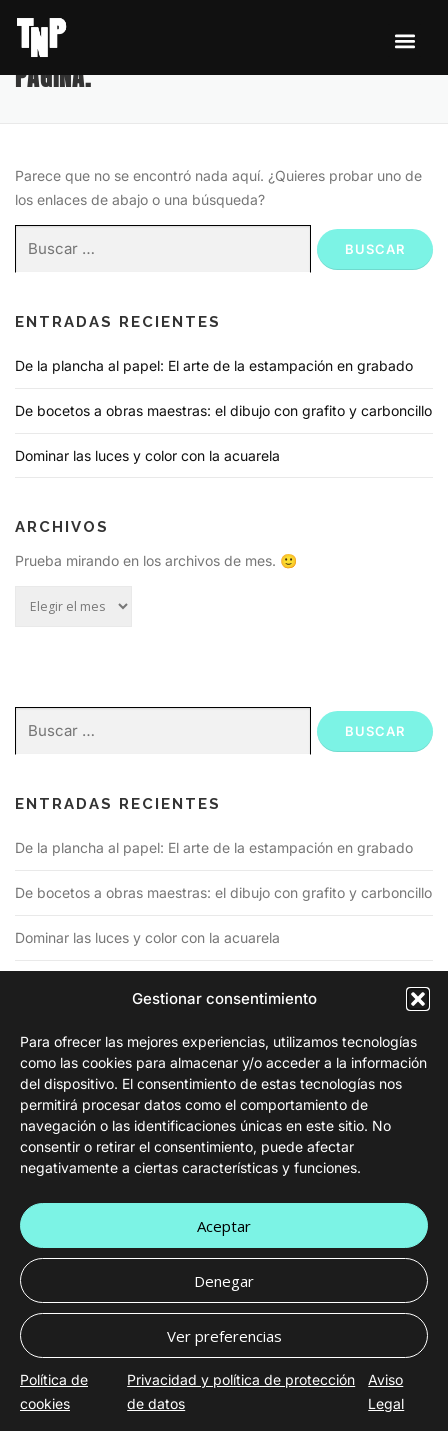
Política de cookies (54, 1391)
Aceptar (224, 1226)
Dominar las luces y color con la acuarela (147, 455)
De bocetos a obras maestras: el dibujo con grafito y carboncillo (223, 410)
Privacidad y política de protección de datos (241, 1391)
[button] (418, 999)
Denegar (224, 1281)
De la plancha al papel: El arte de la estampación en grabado (214, 365)
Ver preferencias (224, 1336)
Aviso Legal (386, 1391)
